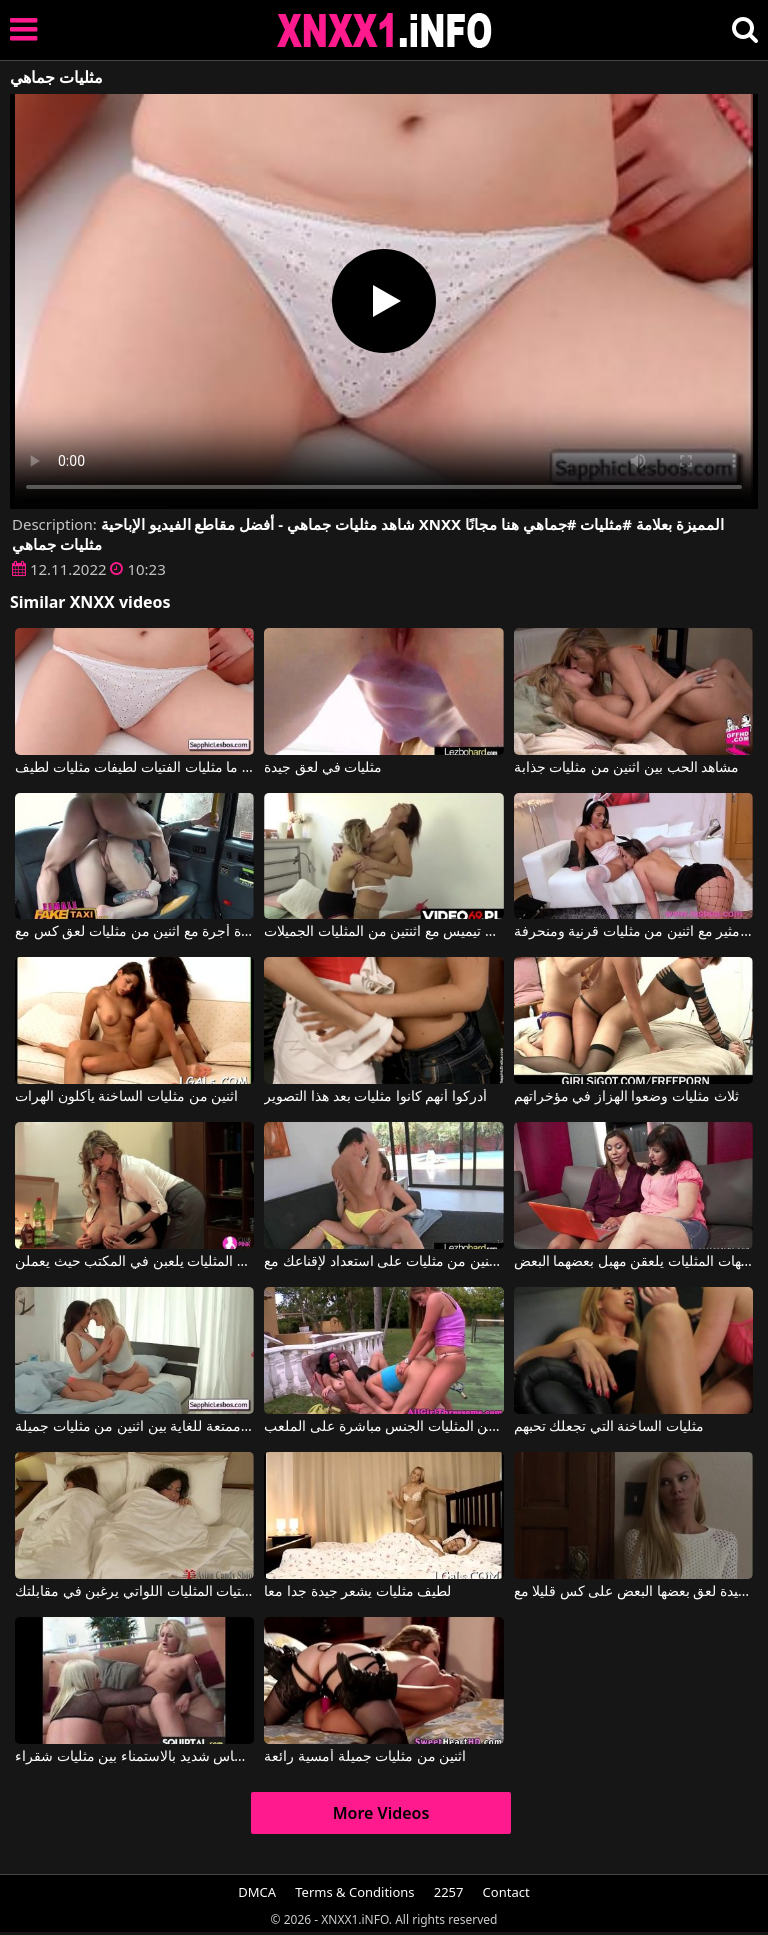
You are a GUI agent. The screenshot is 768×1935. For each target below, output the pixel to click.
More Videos (381, 1813)
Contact (506, 1892)
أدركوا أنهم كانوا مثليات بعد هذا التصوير (375, 1097)
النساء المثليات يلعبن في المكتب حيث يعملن (134, 1262)
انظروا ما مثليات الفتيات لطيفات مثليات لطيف (134, 768)
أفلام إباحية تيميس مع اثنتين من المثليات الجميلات (383, 932)
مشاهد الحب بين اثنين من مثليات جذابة (627, 768)
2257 (449, 1892)
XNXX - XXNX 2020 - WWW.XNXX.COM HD (385, 30)
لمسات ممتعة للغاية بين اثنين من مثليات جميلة (134, 1427)
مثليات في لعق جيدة (323, 768)
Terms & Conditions (354, 1892)
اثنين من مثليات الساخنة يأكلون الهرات (126, 1097)
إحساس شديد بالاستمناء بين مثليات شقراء (134, 1757)
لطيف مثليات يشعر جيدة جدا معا (357, 1592)
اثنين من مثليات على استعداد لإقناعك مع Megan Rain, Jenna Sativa (383, 1262)
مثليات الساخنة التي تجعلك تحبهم (609, 1427)
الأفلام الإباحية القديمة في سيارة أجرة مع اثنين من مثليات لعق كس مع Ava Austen (134, 932)
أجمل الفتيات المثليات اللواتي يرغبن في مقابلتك (134, 1592)
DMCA (257, 1892)
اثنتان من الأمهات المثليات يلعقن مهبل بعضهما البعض (633, 1262)
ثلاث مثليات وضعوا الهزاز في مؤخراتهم (626, 1097)
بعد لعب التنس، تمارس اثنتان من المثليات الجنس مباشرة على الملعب (383, 1427)
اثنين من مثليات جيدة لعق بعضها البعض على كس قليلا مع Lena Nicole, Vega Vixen (633, 1592)
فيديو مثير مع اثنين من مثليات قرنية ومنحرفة (633, 932)
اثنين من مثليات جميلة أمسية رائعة (365, 1757)
